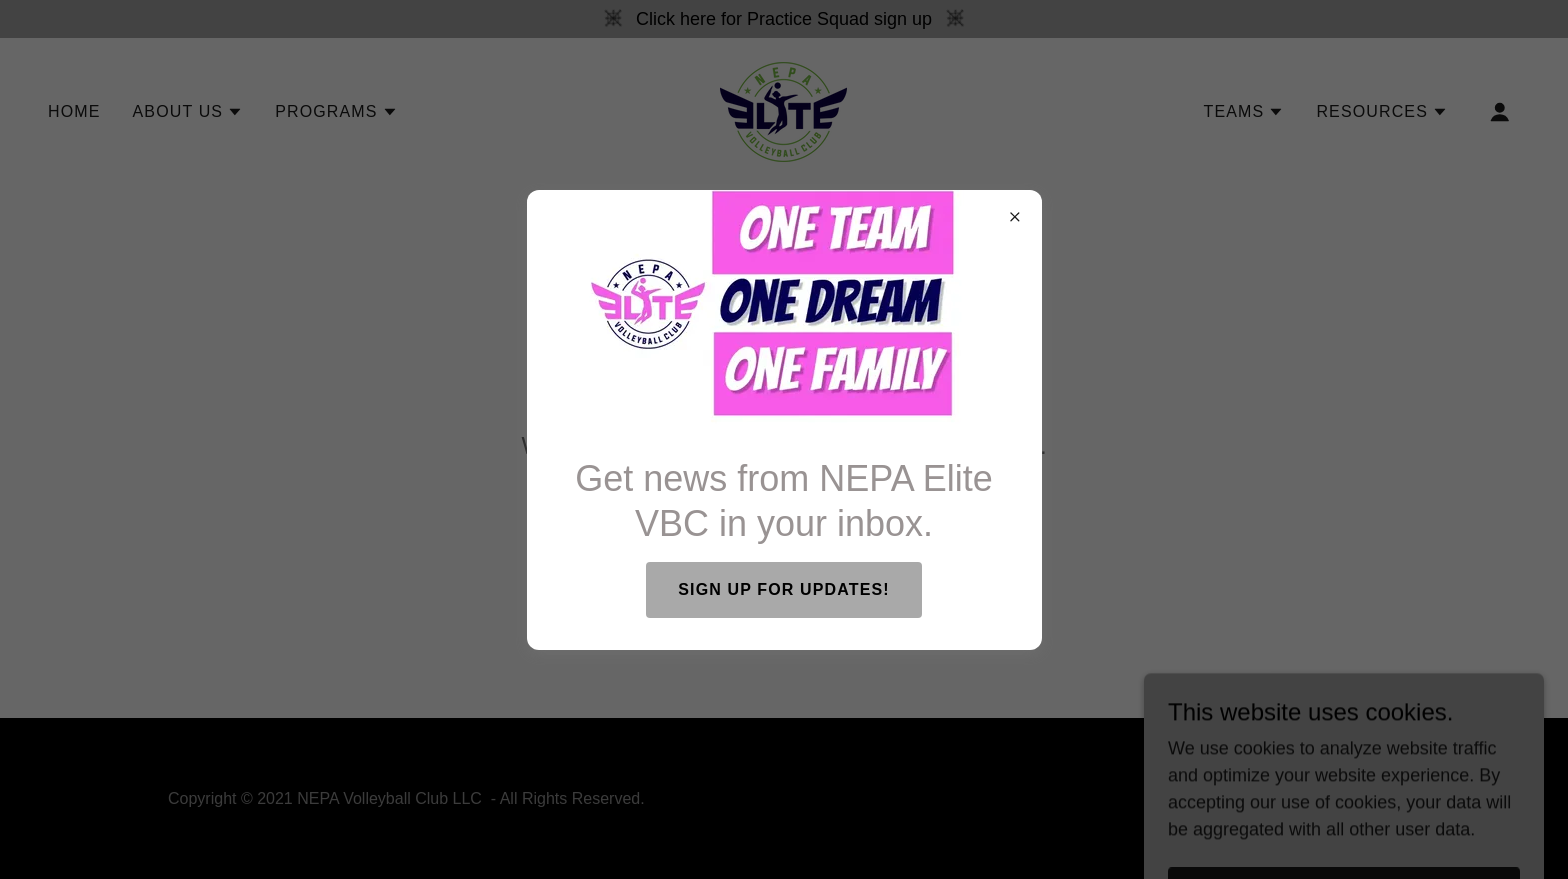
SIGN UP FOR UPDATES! (783, 589)
